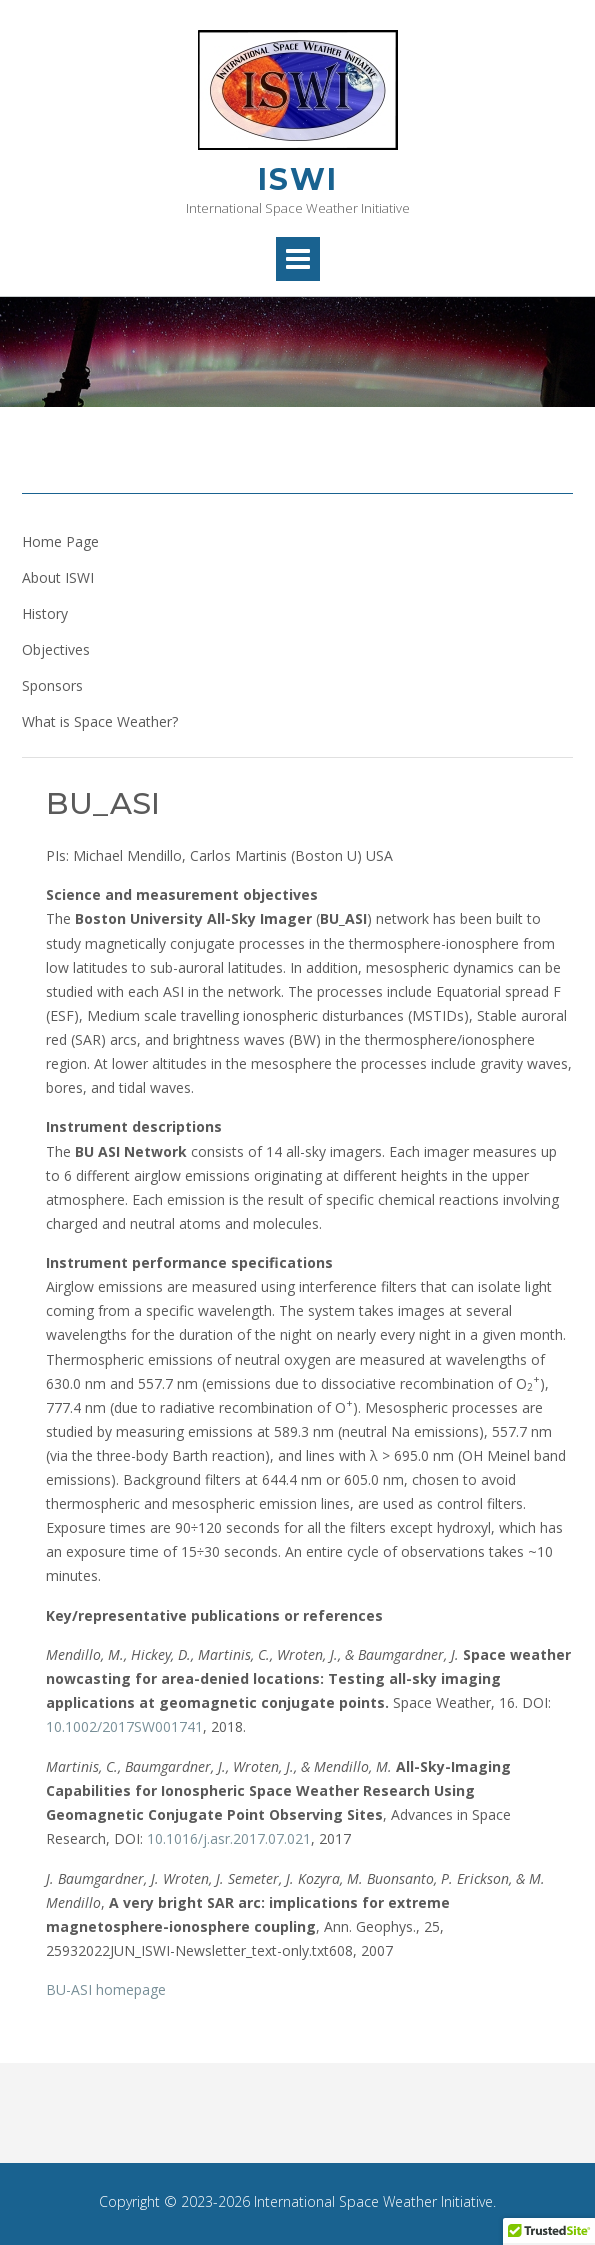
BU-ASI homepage (106, 1989)
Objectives (56, 649)
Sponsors (52, 685)
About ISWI (58, 577)
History (45, 613)
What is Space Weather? (100, 721)
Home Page (60, 541)
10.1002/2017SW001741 (124, 1726)
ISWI (298, 179)
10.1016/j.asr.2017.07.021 (229, 1838)
